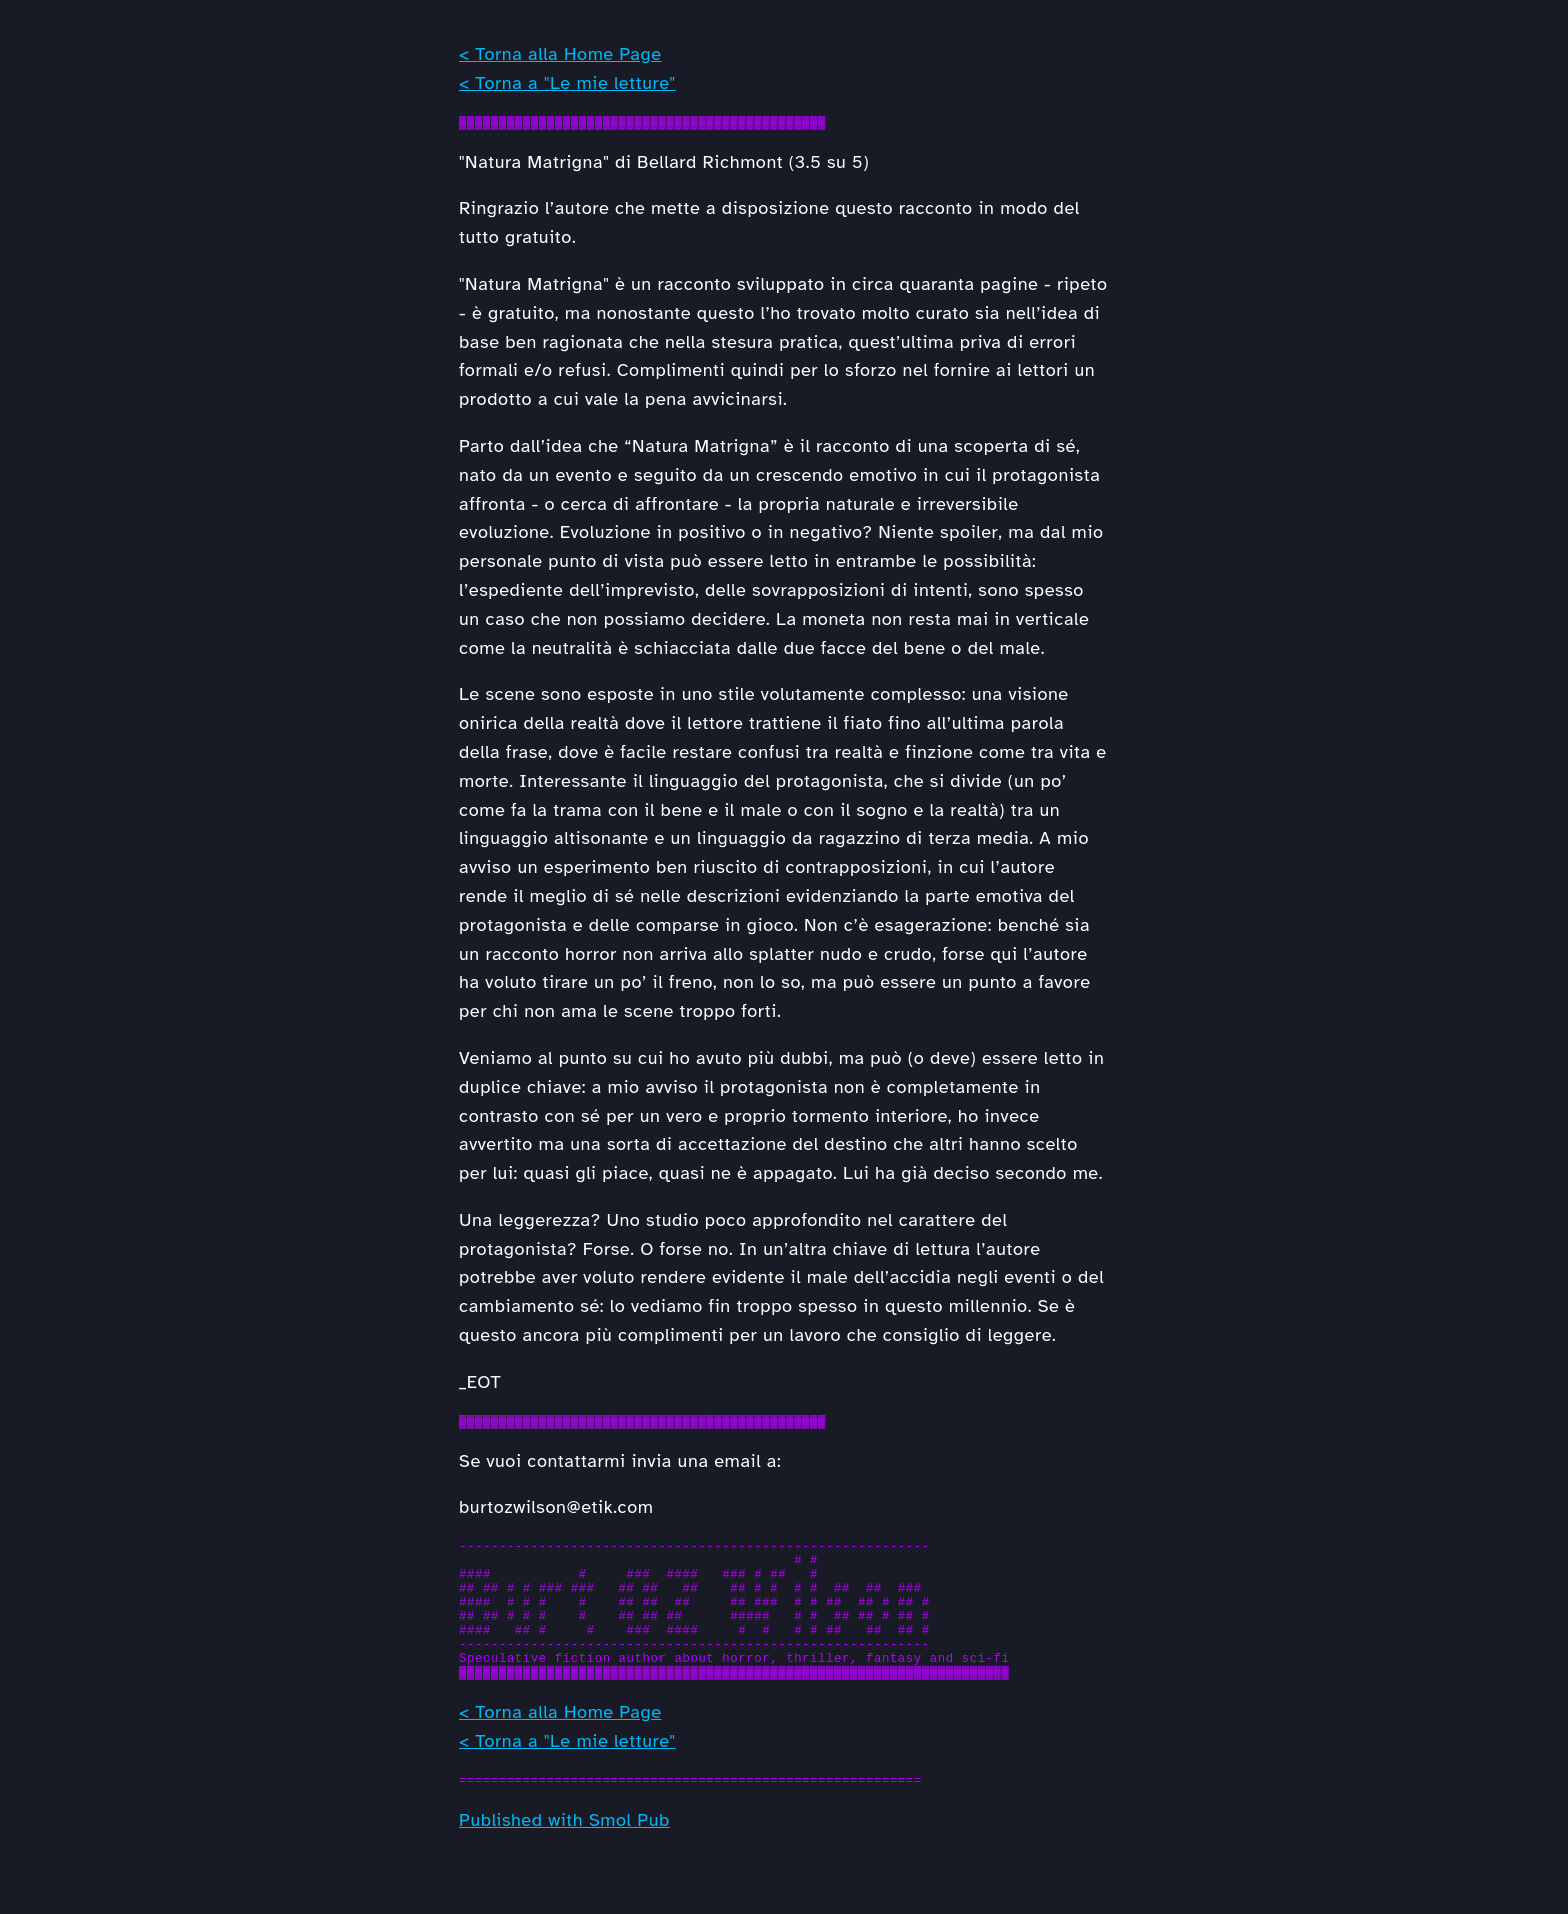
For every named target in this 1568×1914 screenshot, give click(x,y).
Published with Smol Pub (564, 1859)
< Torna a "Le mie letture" (567, 83)
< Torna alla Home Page (560, 54)
